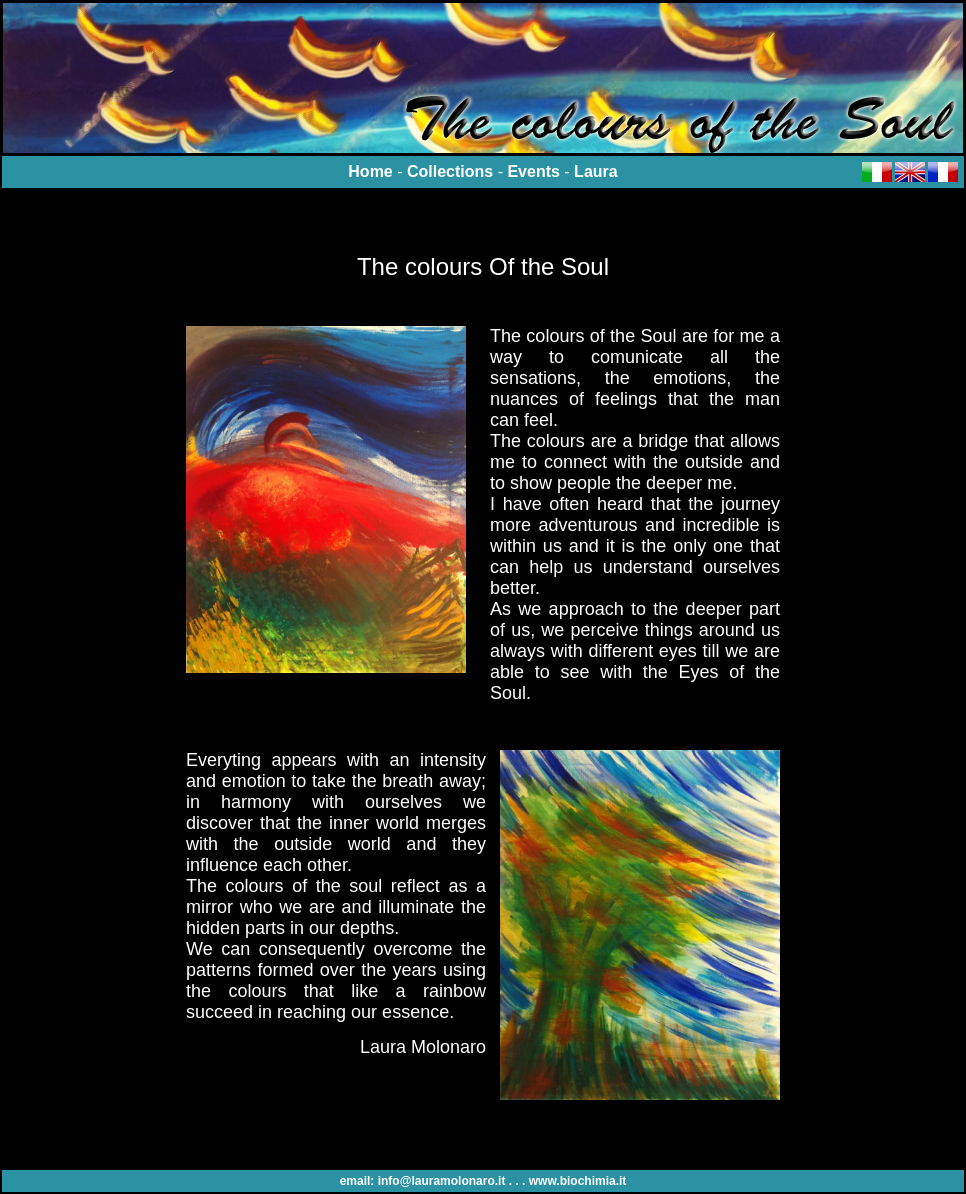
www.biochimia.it (578, 1181)
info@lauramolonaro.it (442, 1181)
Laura (596, 171)
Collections (450, 171)
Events (533, 171)
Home (370, 171)
